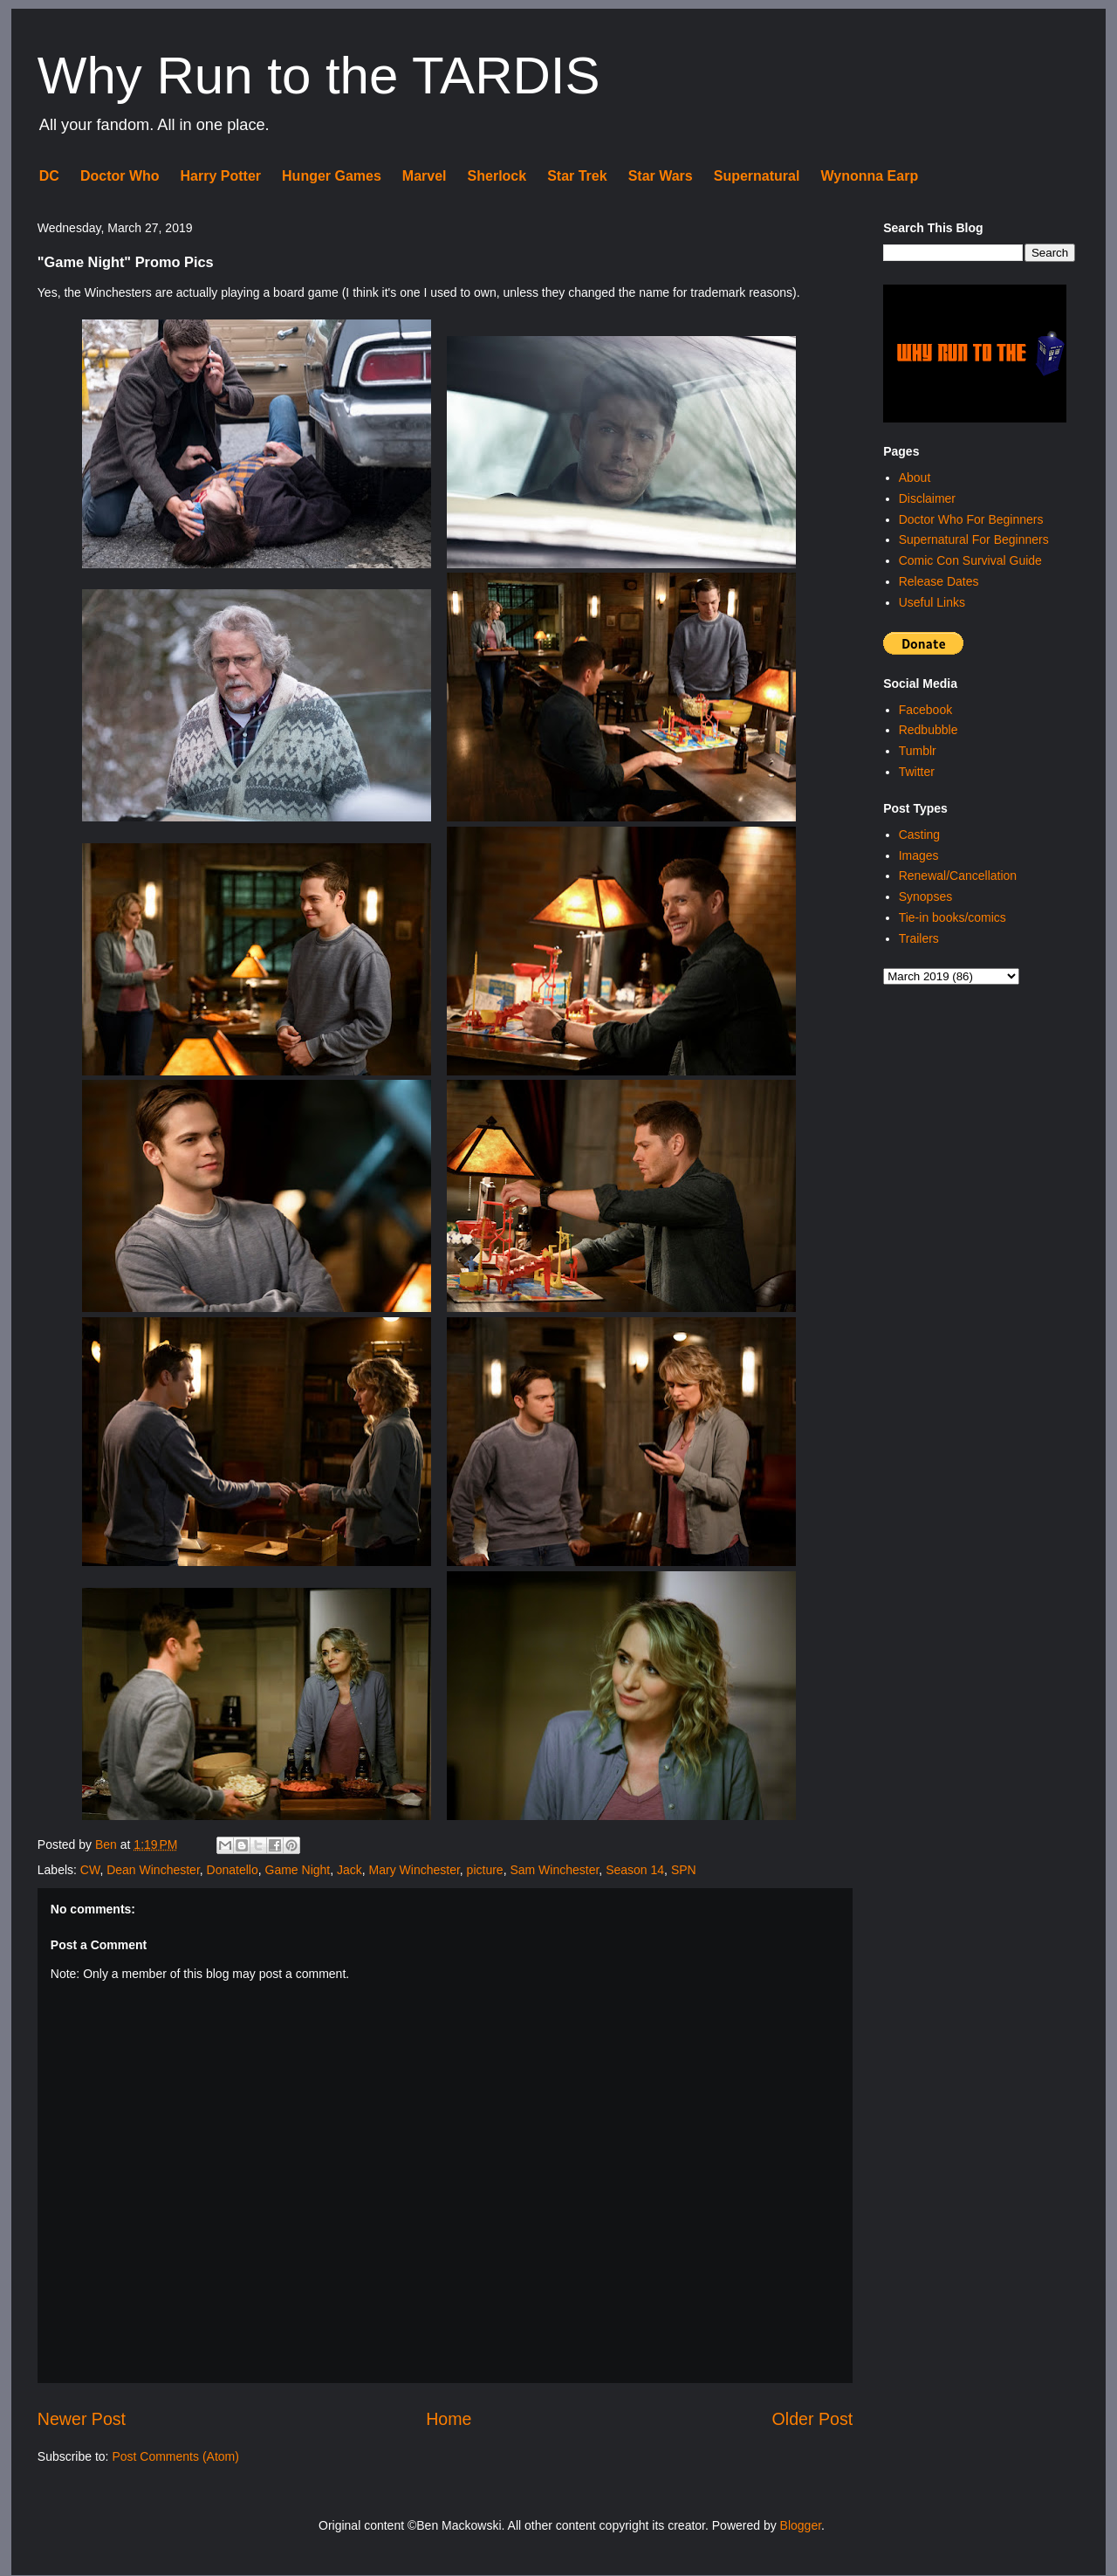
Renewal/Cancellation (958, 876)
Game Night (298, 1870)
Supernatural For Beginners (974, 539)
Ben (107, 1844)
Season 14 (635, 1870)
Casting (919, 834)
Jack (349, 1870)
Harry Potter (221, 175)
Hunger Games (331, 175)
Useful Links (932, 602)
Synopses (925, 896)
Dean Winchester (153, 1870)
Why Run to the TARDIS (319, 75)
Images (919, 855)
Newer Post (82, 2418)
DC (49, 175)
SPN (683, 1870)
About (915, 477)
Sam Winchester (554, 1870)
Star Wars (660, 175)
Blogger (800, 2525)
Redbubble (928, 730)
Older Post (812, 2418)
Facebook (925, 710)
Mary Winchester (414, 1870)
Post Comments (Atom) (175, 2456)
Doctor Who (120, 175)
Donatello (232, 1870)
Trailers (919, 938)
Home (448, 2418)
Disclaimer (927, 498)
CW (90, 1870)
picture (485, 1870)
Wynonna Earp (869, 175)
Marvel (424, 175)
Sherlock (497, 175)
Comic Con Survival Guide (970, 560)
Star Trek (576, 175)
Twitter (917, 772)
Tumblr (917, 751)
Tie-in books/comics (952, 917)
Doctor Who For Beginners (971, 519)
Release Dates (939, 581)
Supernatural (757, 175)
